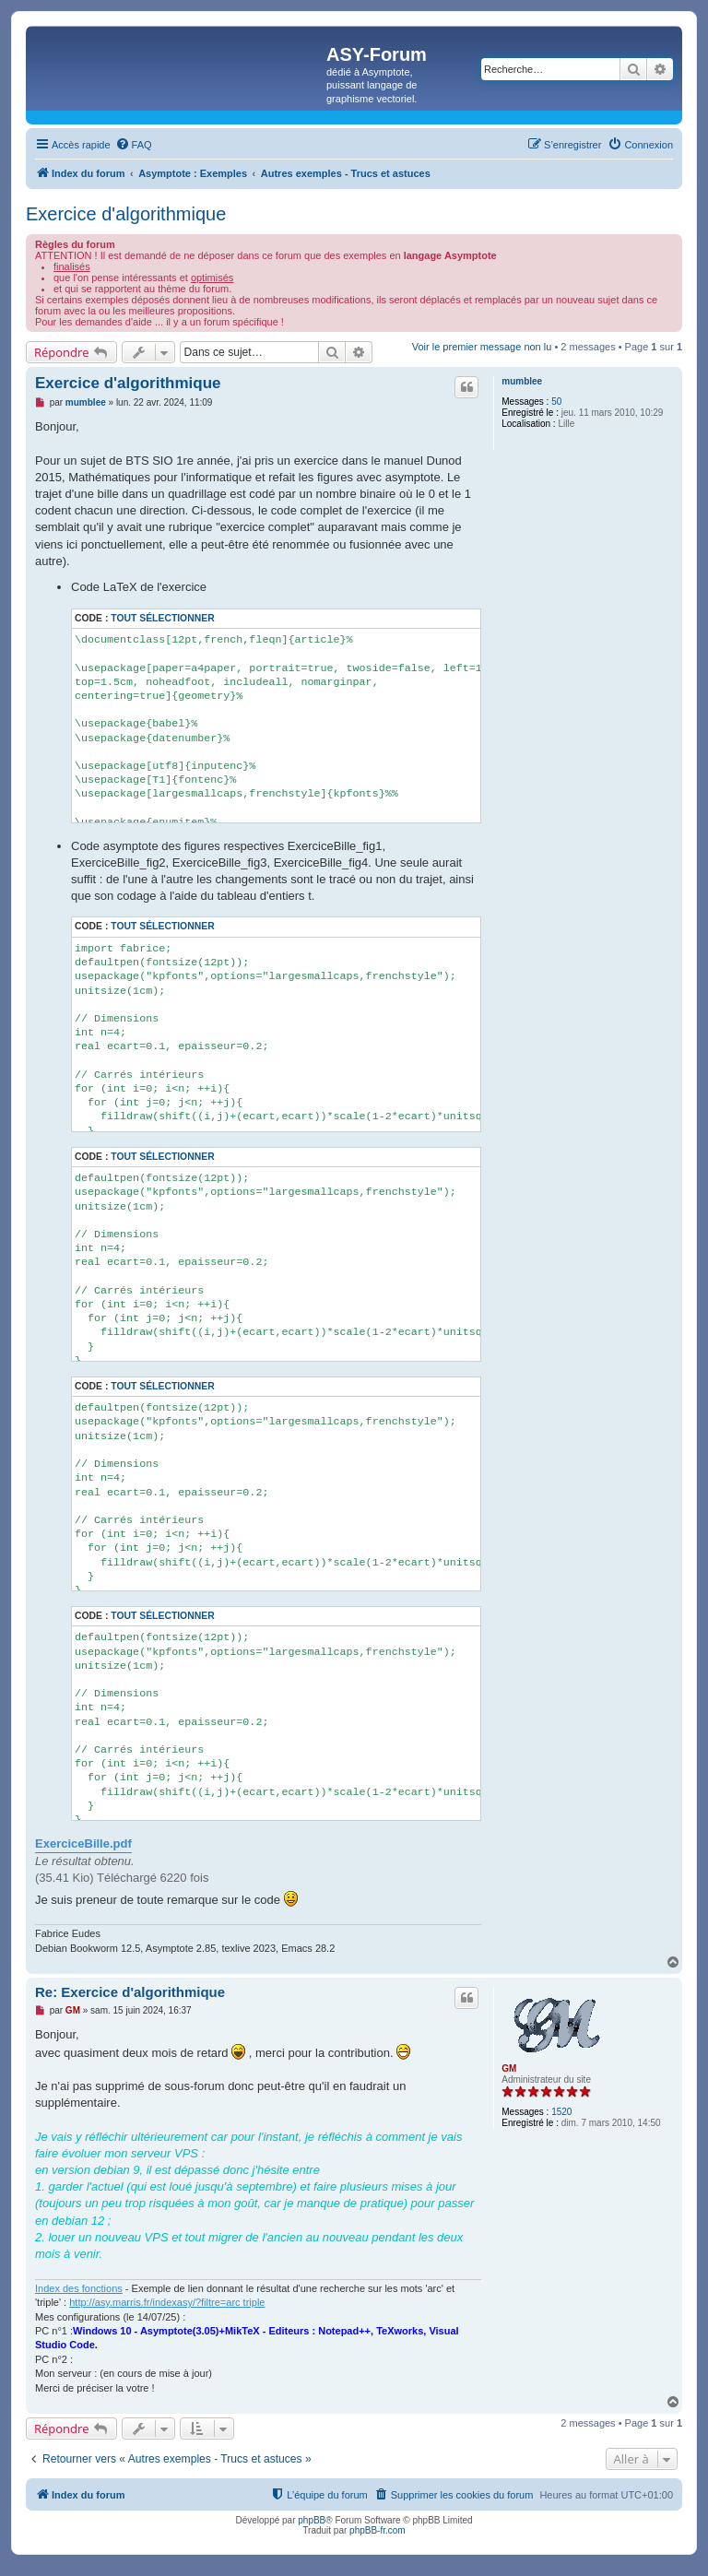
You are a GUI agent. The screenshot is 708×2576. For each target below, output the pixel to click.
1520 (561, 2112)
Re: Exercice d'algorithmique (130, 1992)
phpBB (311, 2520)
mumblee (522, 381)
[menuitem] (133, 145)
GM (509, 2068)
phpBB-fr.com (377, 2530)
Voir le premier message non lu (482, 346)
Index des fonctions (79, 2288)
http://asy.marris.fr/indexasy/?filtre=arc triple (167, 2302)
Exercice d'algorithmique (126, 214)
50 (556, 401)
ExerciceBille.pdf (83, 1843)
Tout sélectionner (162, 618)
